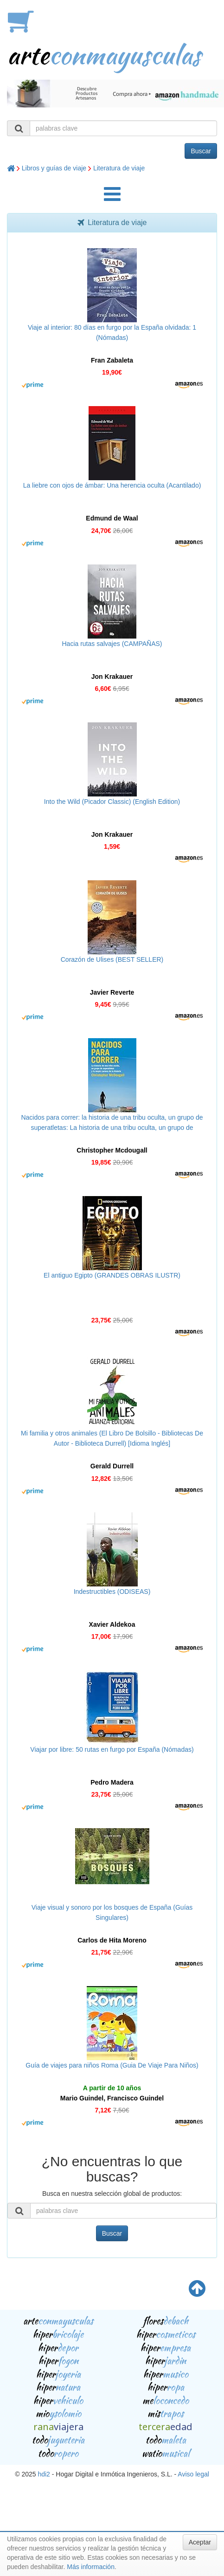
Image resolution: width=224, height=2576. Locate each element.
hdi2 (44, 2474)
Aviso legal (193, 2474)
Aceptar (200, 2542)
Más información (91, 2566)
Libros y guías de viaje (54, 168)
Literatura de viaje (119, 168)
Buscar (201, 151)
